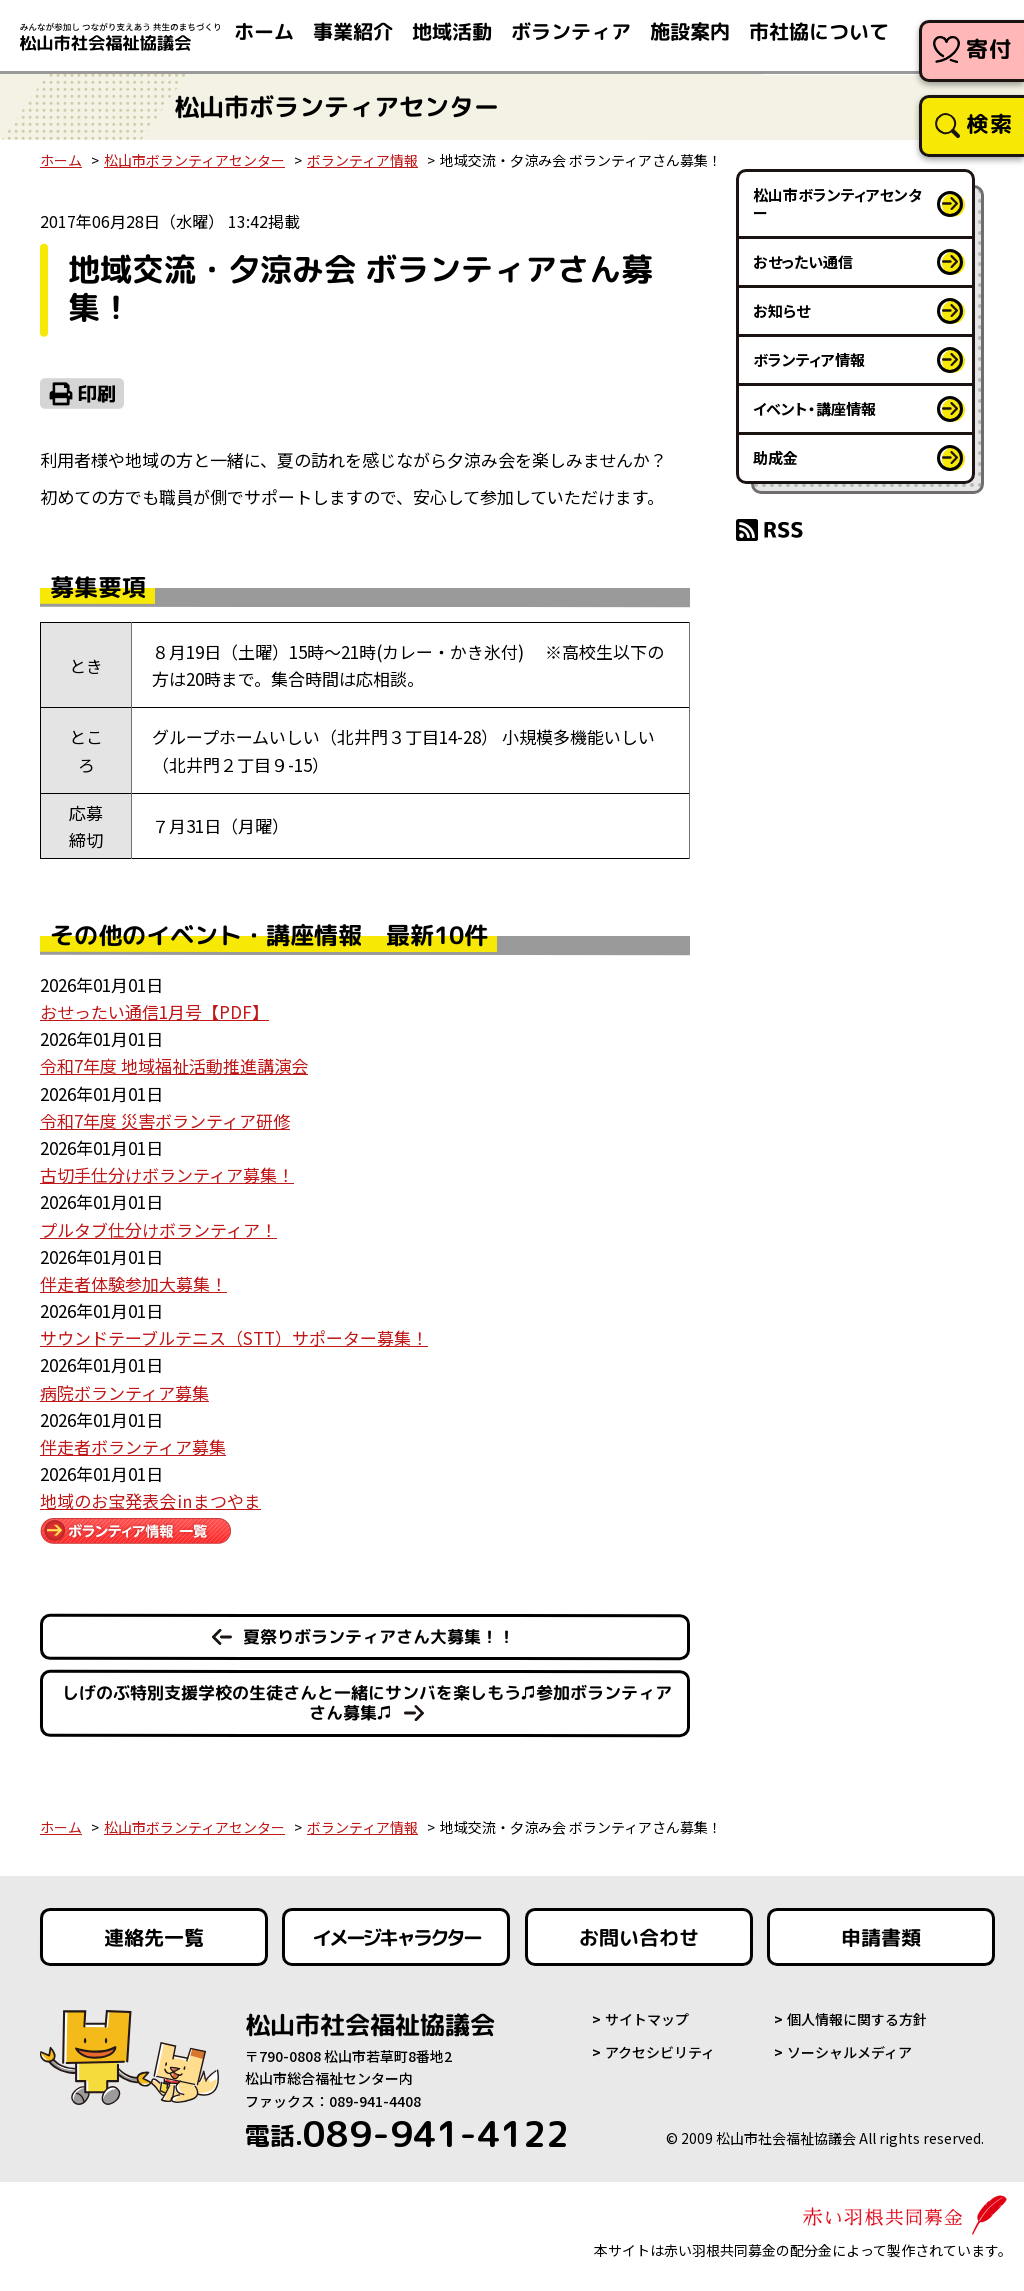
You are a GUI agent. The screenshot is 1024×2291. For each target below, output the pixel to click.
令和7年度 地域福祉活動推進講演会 (174, 1065)
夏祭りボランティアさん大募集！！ (379, 1636)
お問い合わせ (639, 1937)
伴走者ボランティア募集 (133, 1446)
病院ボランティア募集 (124, 1392)
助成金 (775, 457)
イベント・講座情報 (814, 408)
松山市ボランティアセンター (194, 160)
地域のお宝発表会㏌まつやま (150, 1500)
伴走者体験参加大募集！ (133, 1283)
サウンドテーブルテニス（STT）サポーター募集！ (234, 1337)
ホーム (61, 160)
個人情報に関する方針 (857, 2019)
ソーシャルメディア (849, 2052)
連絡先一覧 (154, 1937)
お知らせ (781, 310)
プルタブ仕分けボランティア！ (158, 1229)
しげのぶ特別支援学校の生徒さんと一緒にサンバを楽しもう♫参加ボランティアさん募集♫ (367, 1703)
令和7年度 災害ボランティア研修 (165, 1120)
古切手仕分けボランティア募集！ (167, 1174)
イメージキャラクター (396, 1937)
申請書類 (881, 1937)
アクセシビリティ (660, 2052)
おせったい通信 (803, 261)
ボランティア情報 (362, 160)
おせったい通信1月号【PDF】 (154, 1011)
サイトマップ (647, 2019)
